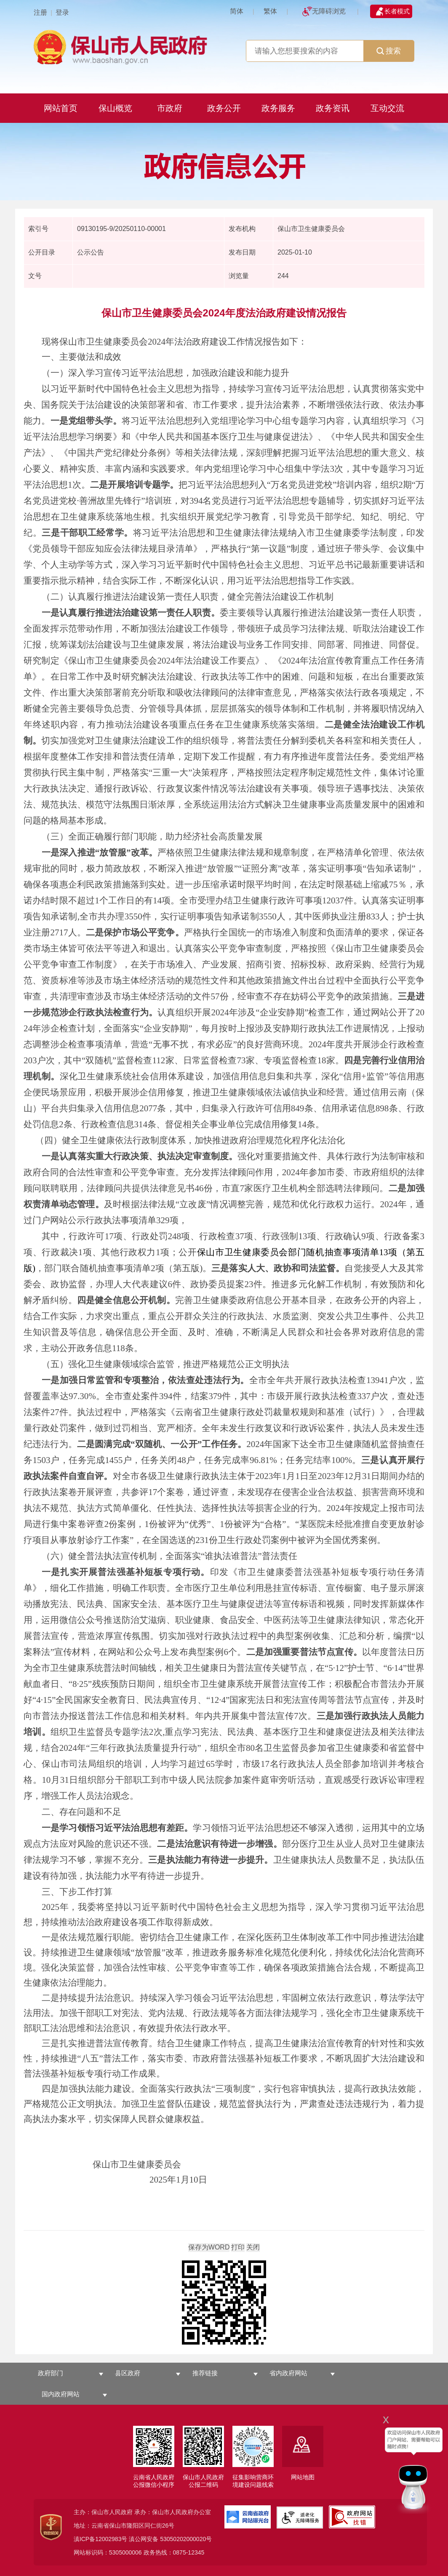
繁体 (270, 11)
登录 (62, 12)
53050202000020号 (186, 2539)
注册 (40, 12)
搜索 (388, 50)
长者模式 (397, 11)
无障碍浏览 (329, 11)
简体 (236, 11)
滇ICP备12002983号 (101, 2539)
